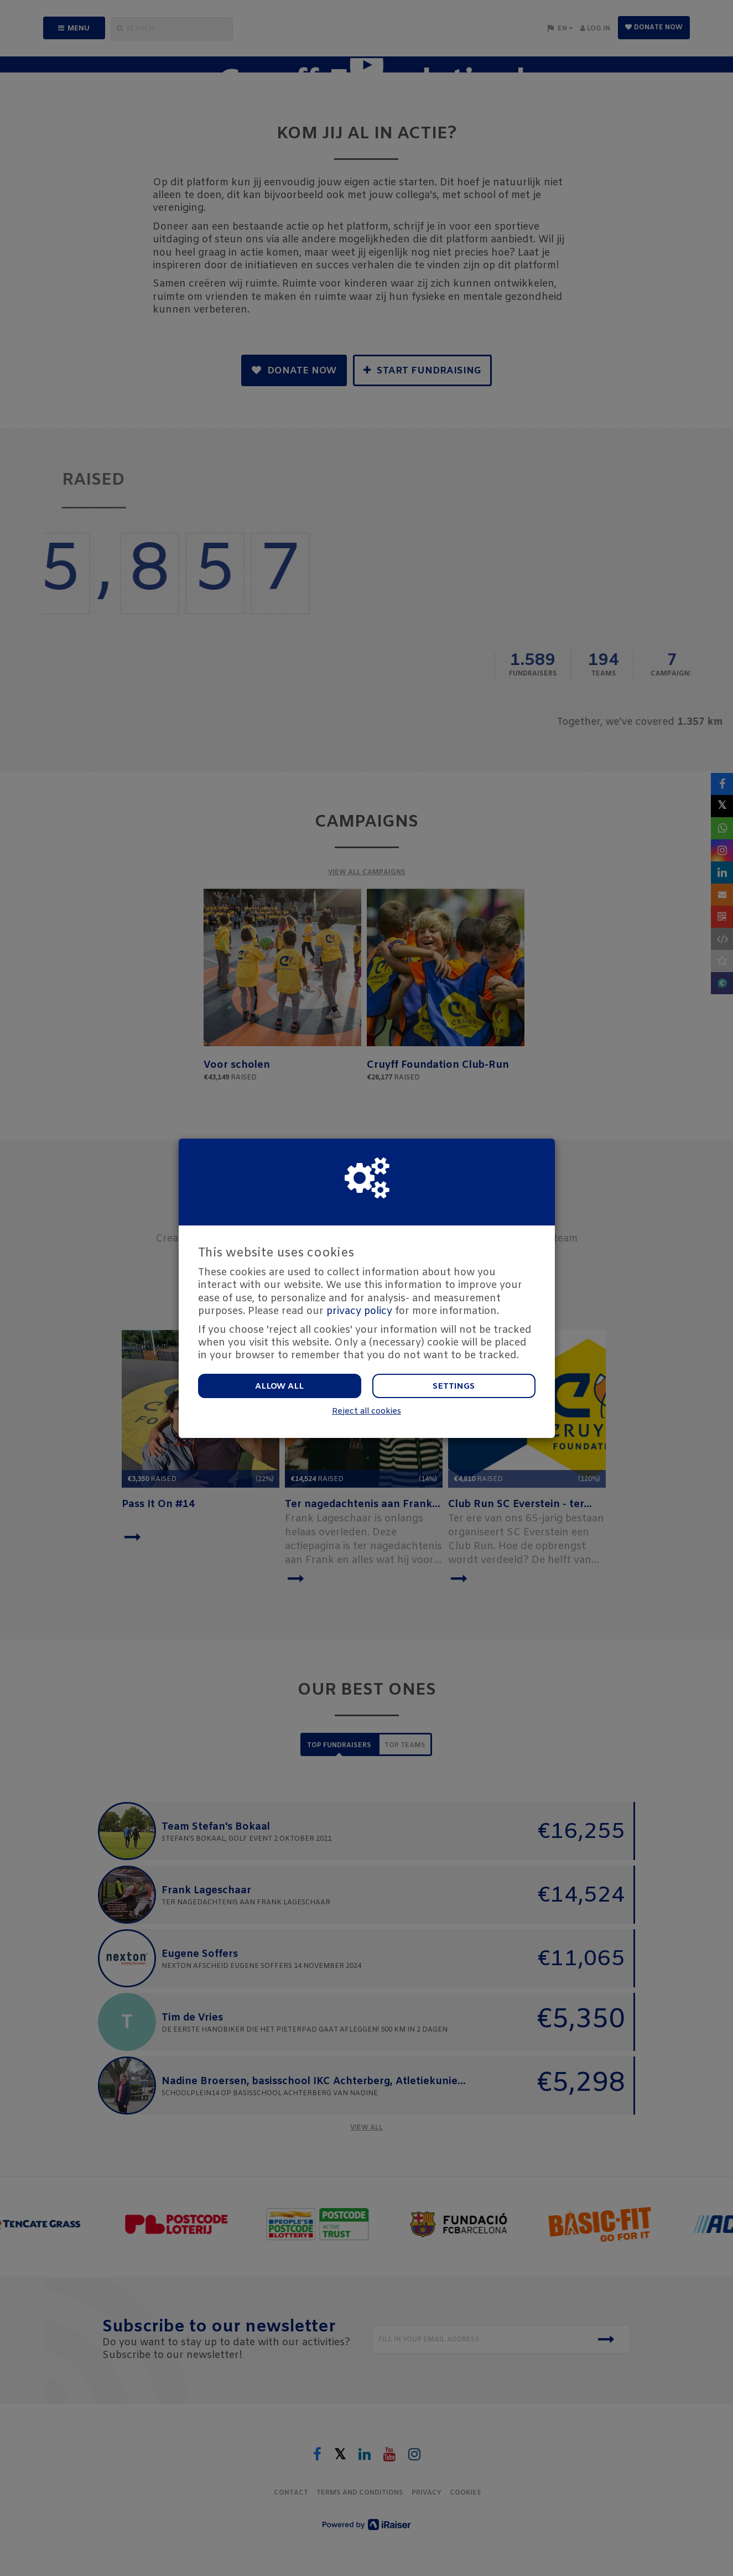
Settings (454, 1386)
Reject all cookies (366, 1411)
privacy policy (359, 1311)
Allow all (279, 1386)
